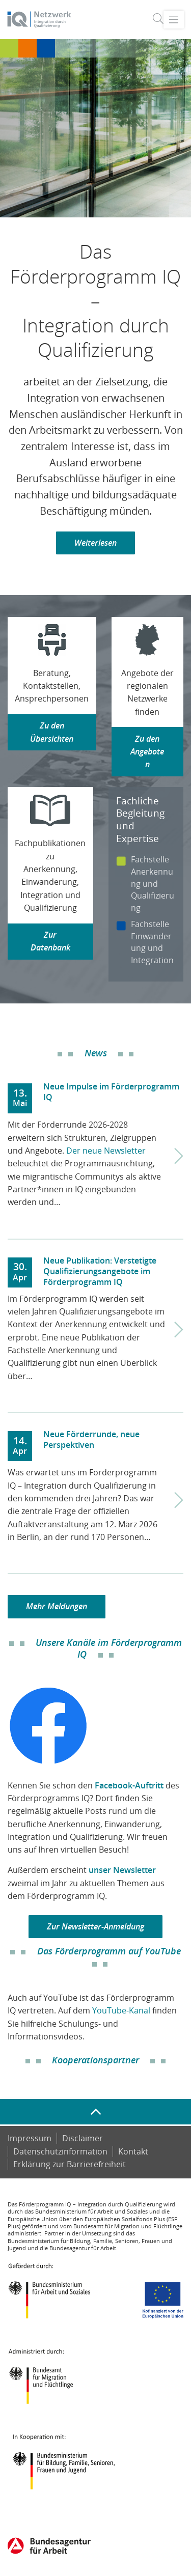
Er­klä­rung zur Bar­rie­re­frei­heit (69, 2164)
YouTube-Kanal (121, 2010)
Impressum (29, 2138)
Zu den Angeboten (147, 751)
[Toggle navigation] (173, 19)
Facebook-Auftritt (129, 1785)
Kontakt (133, 2151)
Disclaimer (82, 2138)
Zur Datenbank (50, 941)
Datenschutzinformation (60, 2151)
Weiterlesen (95, 542)
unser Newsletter (122, 1869)
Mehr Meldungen (56, 1606)
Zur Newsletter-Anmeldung (95, 1926)
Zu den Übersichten (51, 732)
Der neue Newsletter (106, 1150)
